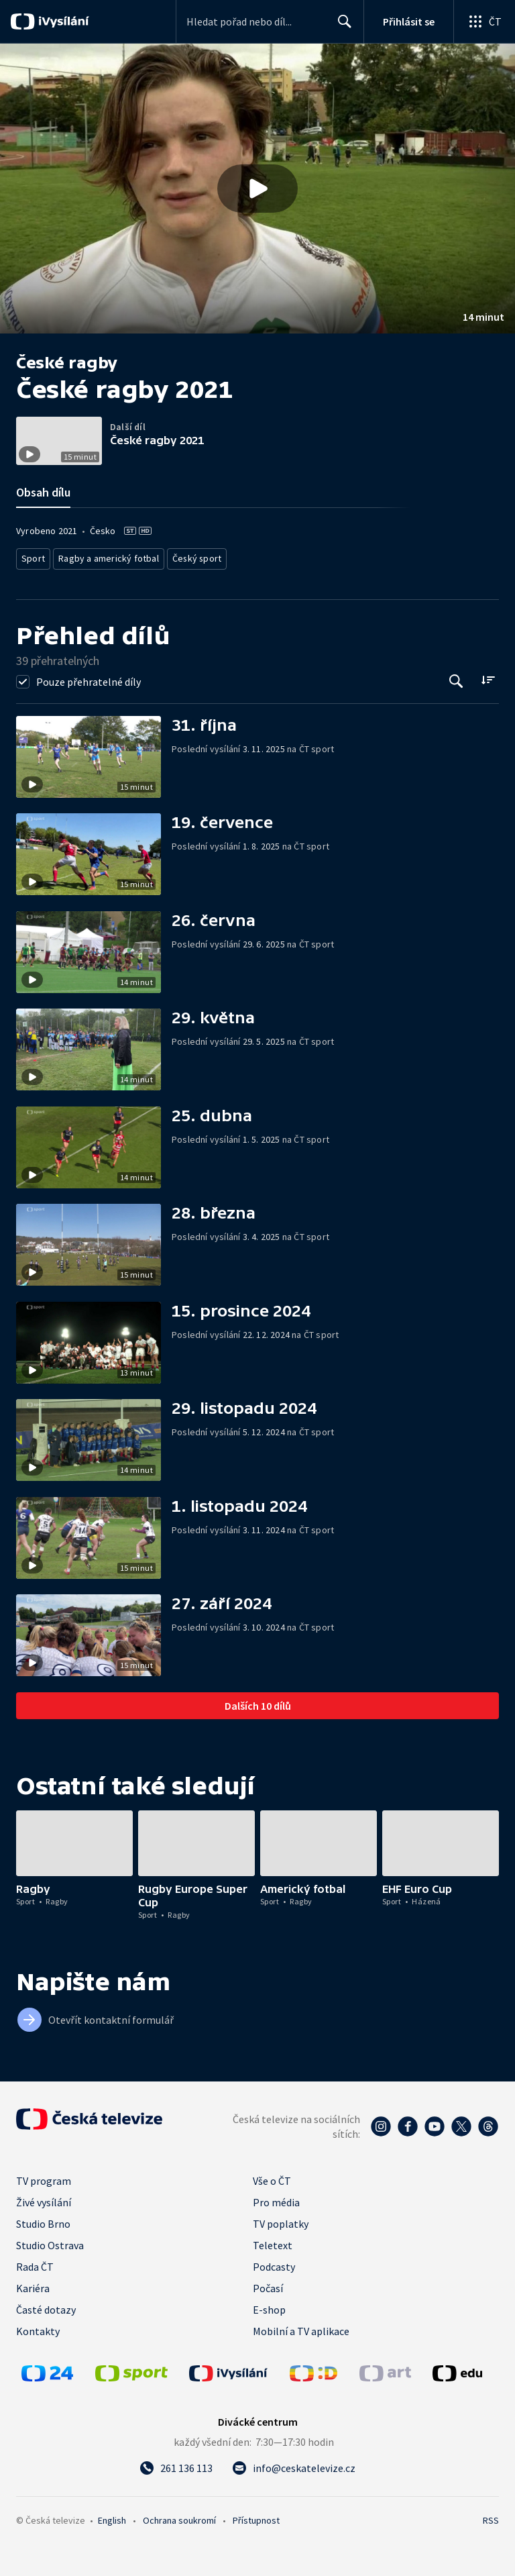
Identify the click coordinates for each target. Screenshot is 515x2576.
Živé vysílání (43, 2198)
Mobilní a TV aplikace (301, 2327)
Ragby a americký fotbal (104, 557)
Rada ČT (35, 2262)
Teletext (272, 2241)
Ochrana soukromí (179, 2516)
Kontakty (38, 2327)
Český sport (185, 557)
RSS (491, 2516)
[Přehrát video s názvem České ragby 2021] (257, 188)
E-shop (269, 2305)
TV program (43, 2176)
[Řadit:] (488, 676)
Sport (32, 557)
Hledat (341, 26)
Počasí (268, 2284)
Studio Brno (43, 2219)
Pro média (276, 2198)
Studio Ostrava (50, 2241)
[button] (257, 188)
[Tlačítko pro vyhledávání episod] (456, 677)
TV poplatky (280, 2219)
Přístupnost (256, 2516)
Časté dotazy (46, 2305)
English (112, 2516)
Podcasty (274, 2262)
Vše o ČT (272, 2176)
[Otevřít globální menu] (484, 21)
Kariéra (33, 2284)
